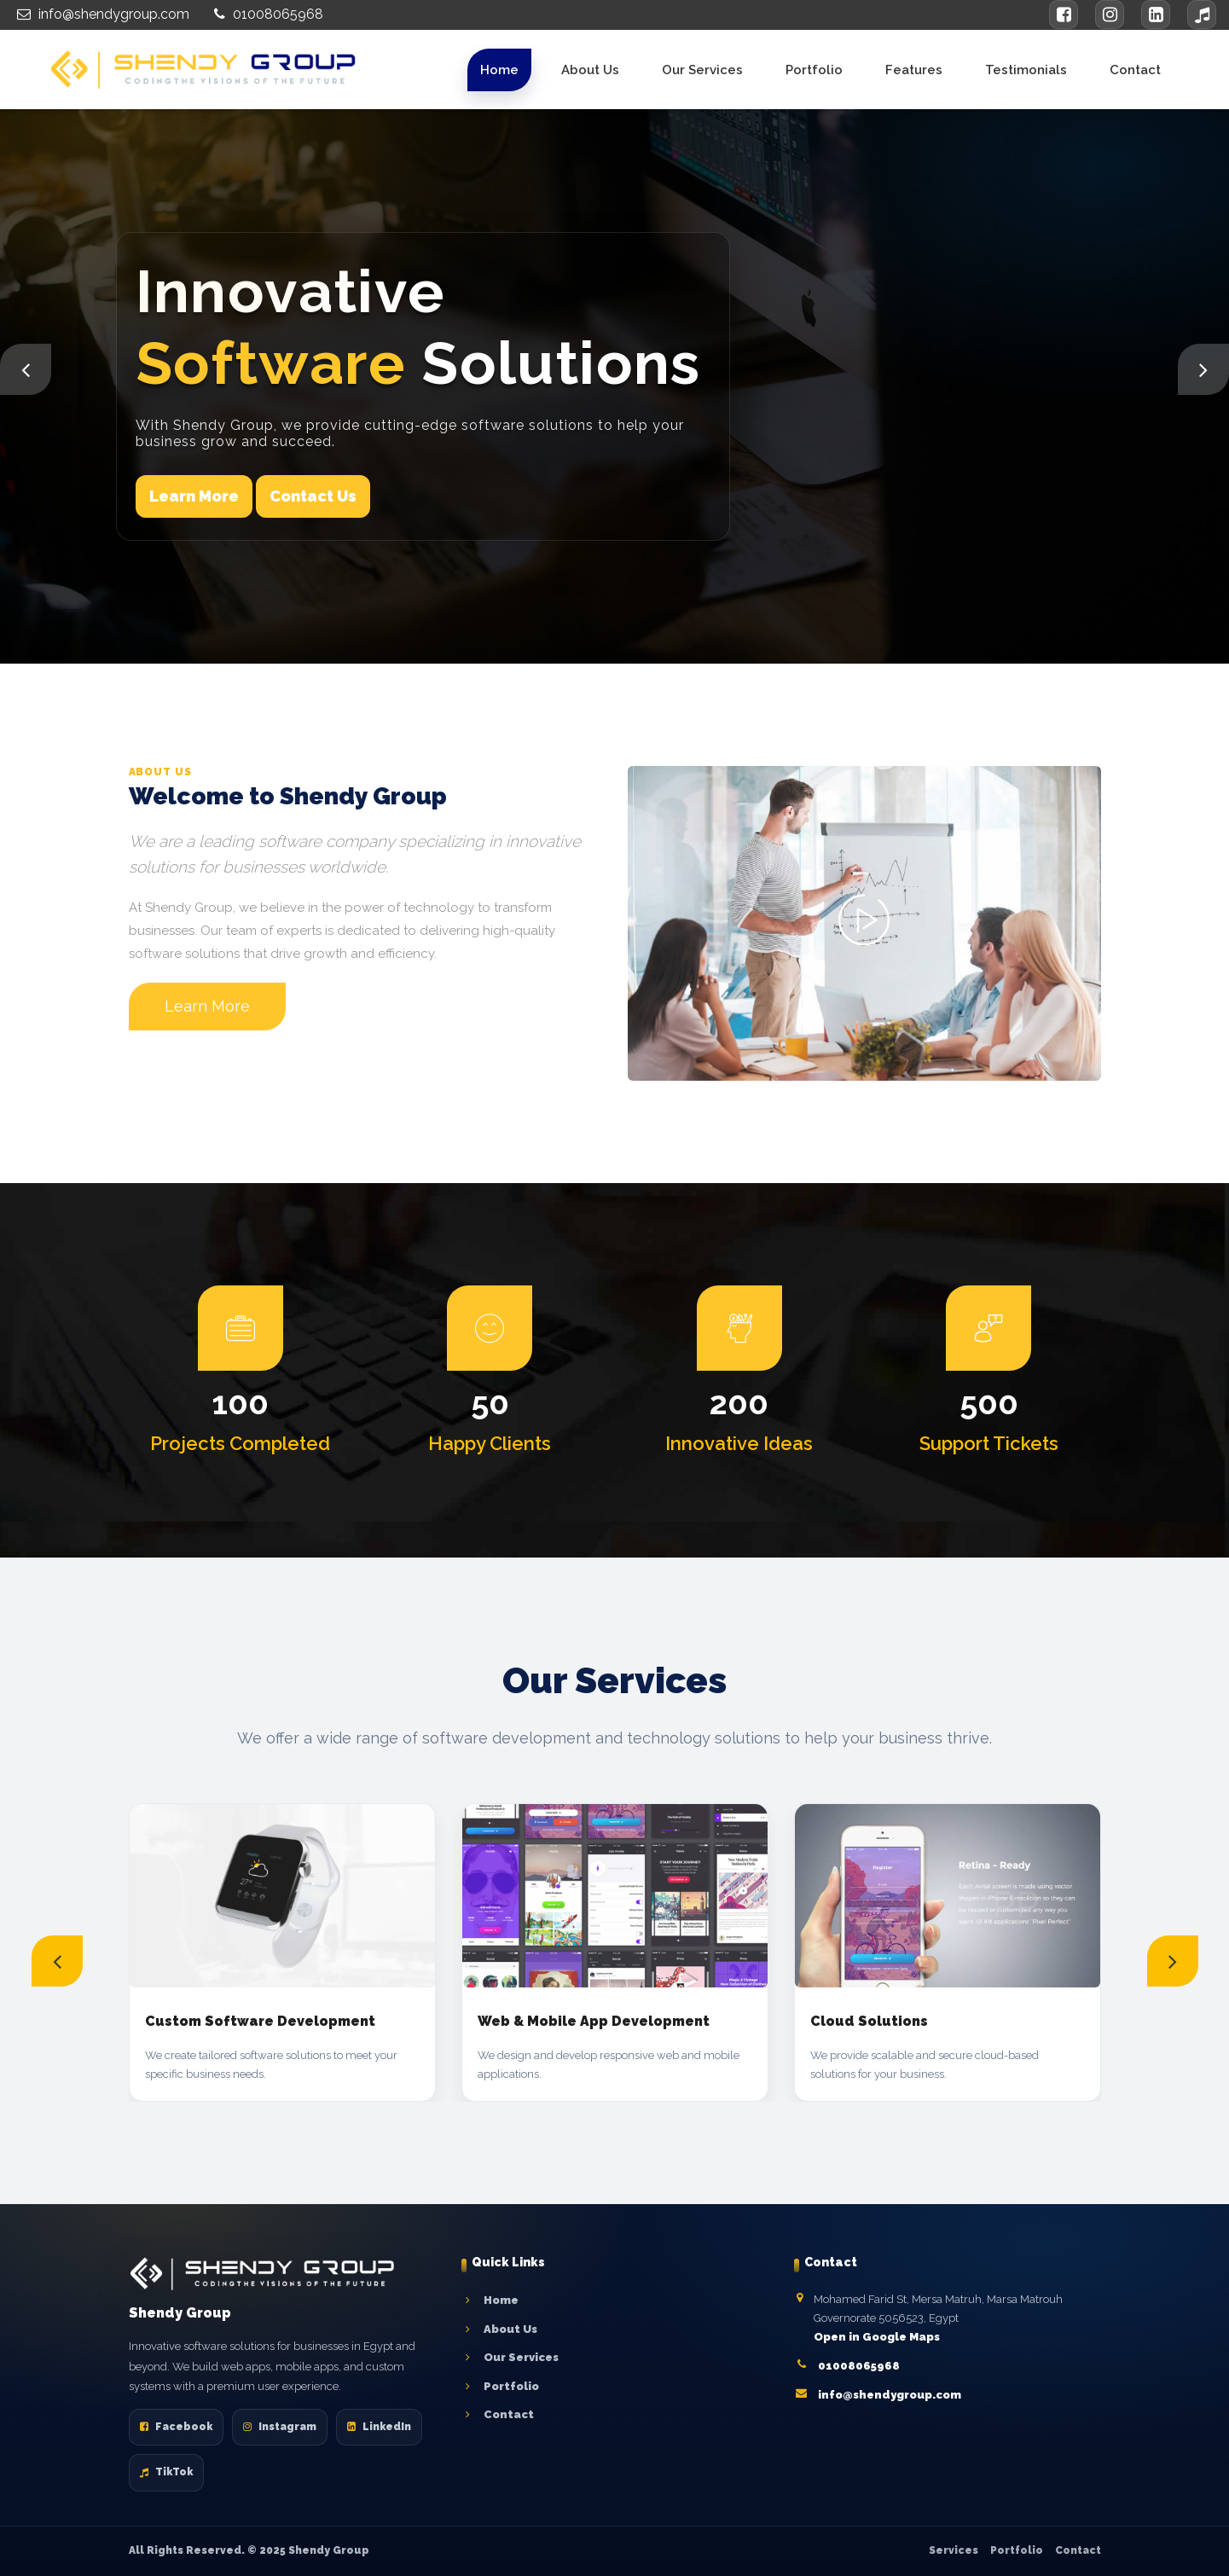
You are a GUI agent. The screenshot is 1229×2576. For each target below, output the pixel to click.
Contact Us (313, 496)
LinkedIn (379, 2427)
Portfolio (814, 70)
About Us (590, 70)
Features (913, 70)
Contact (1135, 70)
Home (499, 70)
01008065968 (266, 14)
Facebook (176, 2427)
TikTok (166, 2472)
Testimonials (1026, 70)
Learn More (194, 496)
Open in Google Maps (877, 2336)
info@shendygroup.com (101, 14)
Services (953, 2550)
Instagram (279, 2427)
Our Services (702, 70)
